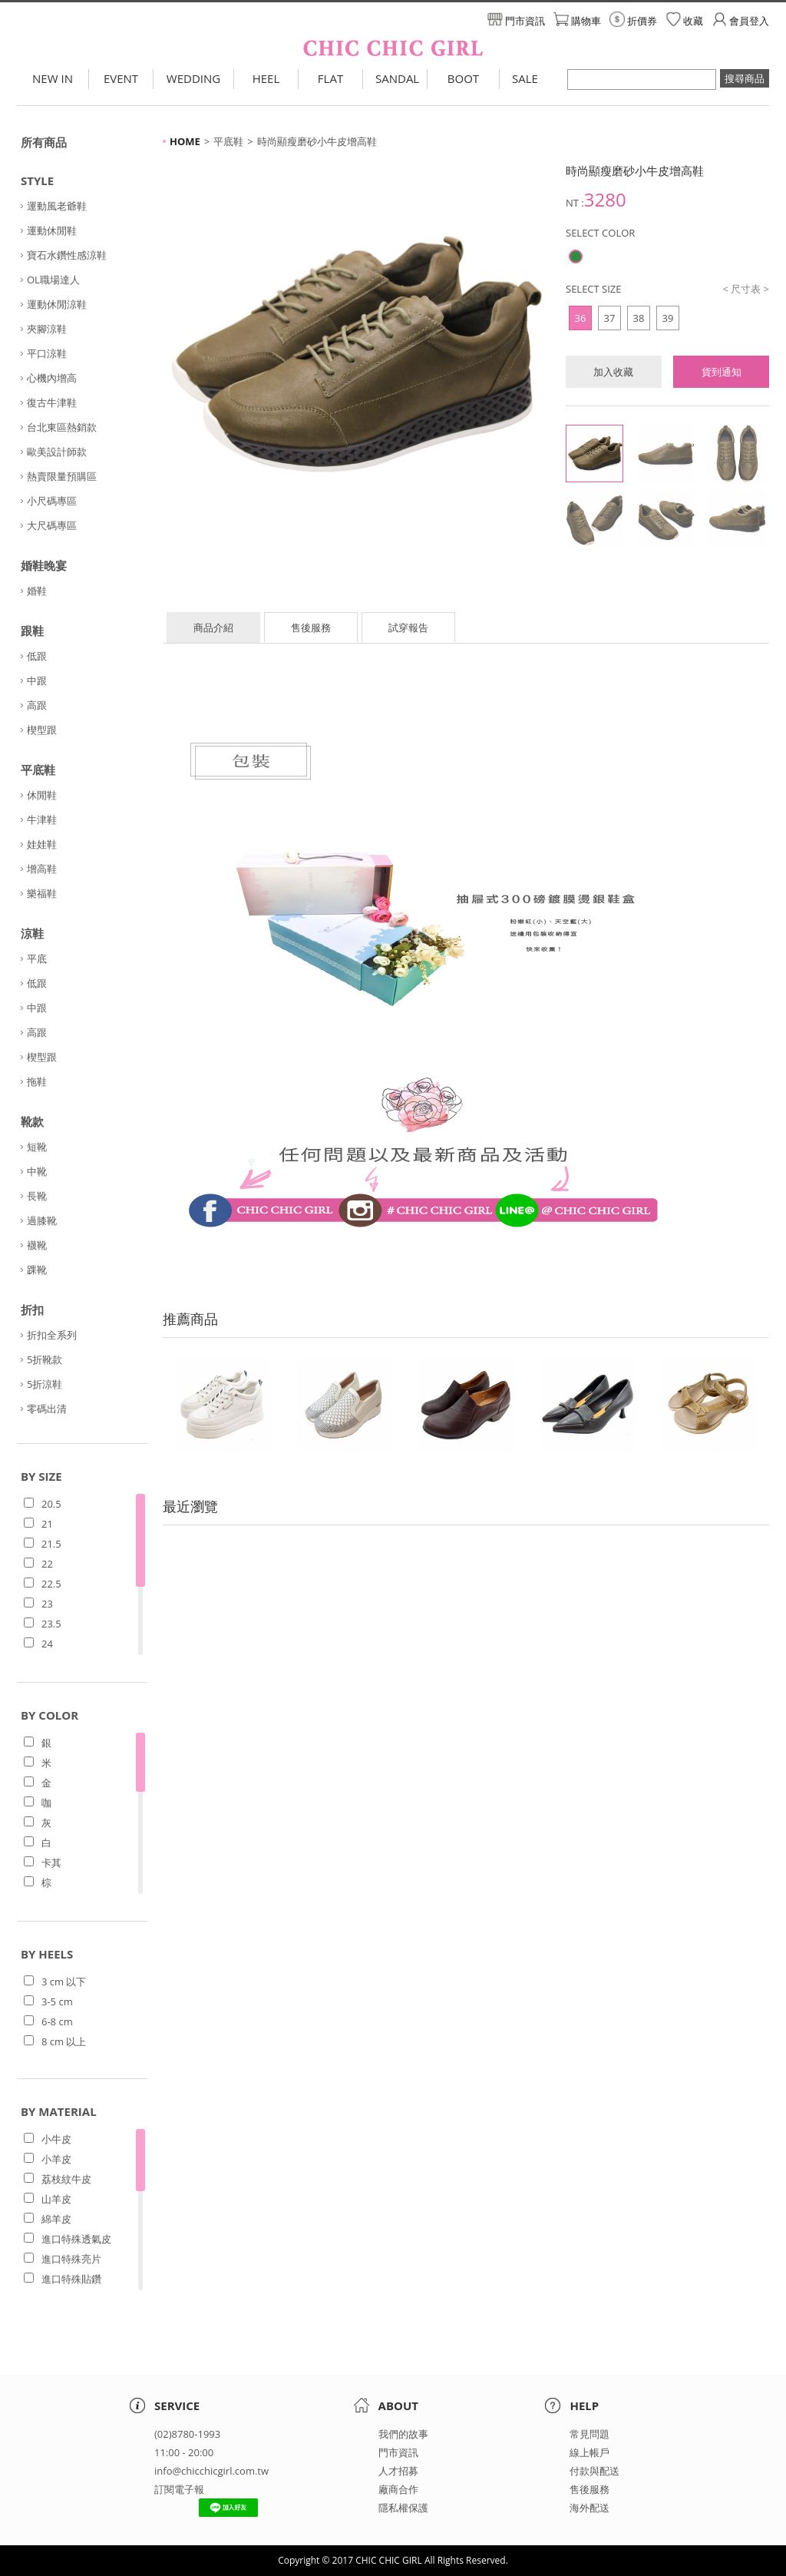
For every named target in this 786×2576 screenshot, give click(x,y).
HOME (185, 141)
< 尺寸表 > (745, 289)
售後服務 (311, 627)
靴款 (32, 1121)
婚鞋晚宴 (44, 565)
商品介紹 (213, 627)
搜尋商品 (745, 78)
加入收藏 (613, 372)
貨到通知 (721, 372)
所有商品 (44, 142)
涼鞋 (32, 933)
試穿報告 (408, 627)
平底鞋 (38, 769)
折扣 (32, 1309)
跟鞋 (32, 630)
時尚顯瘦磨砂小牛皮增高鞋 (317, 141)
